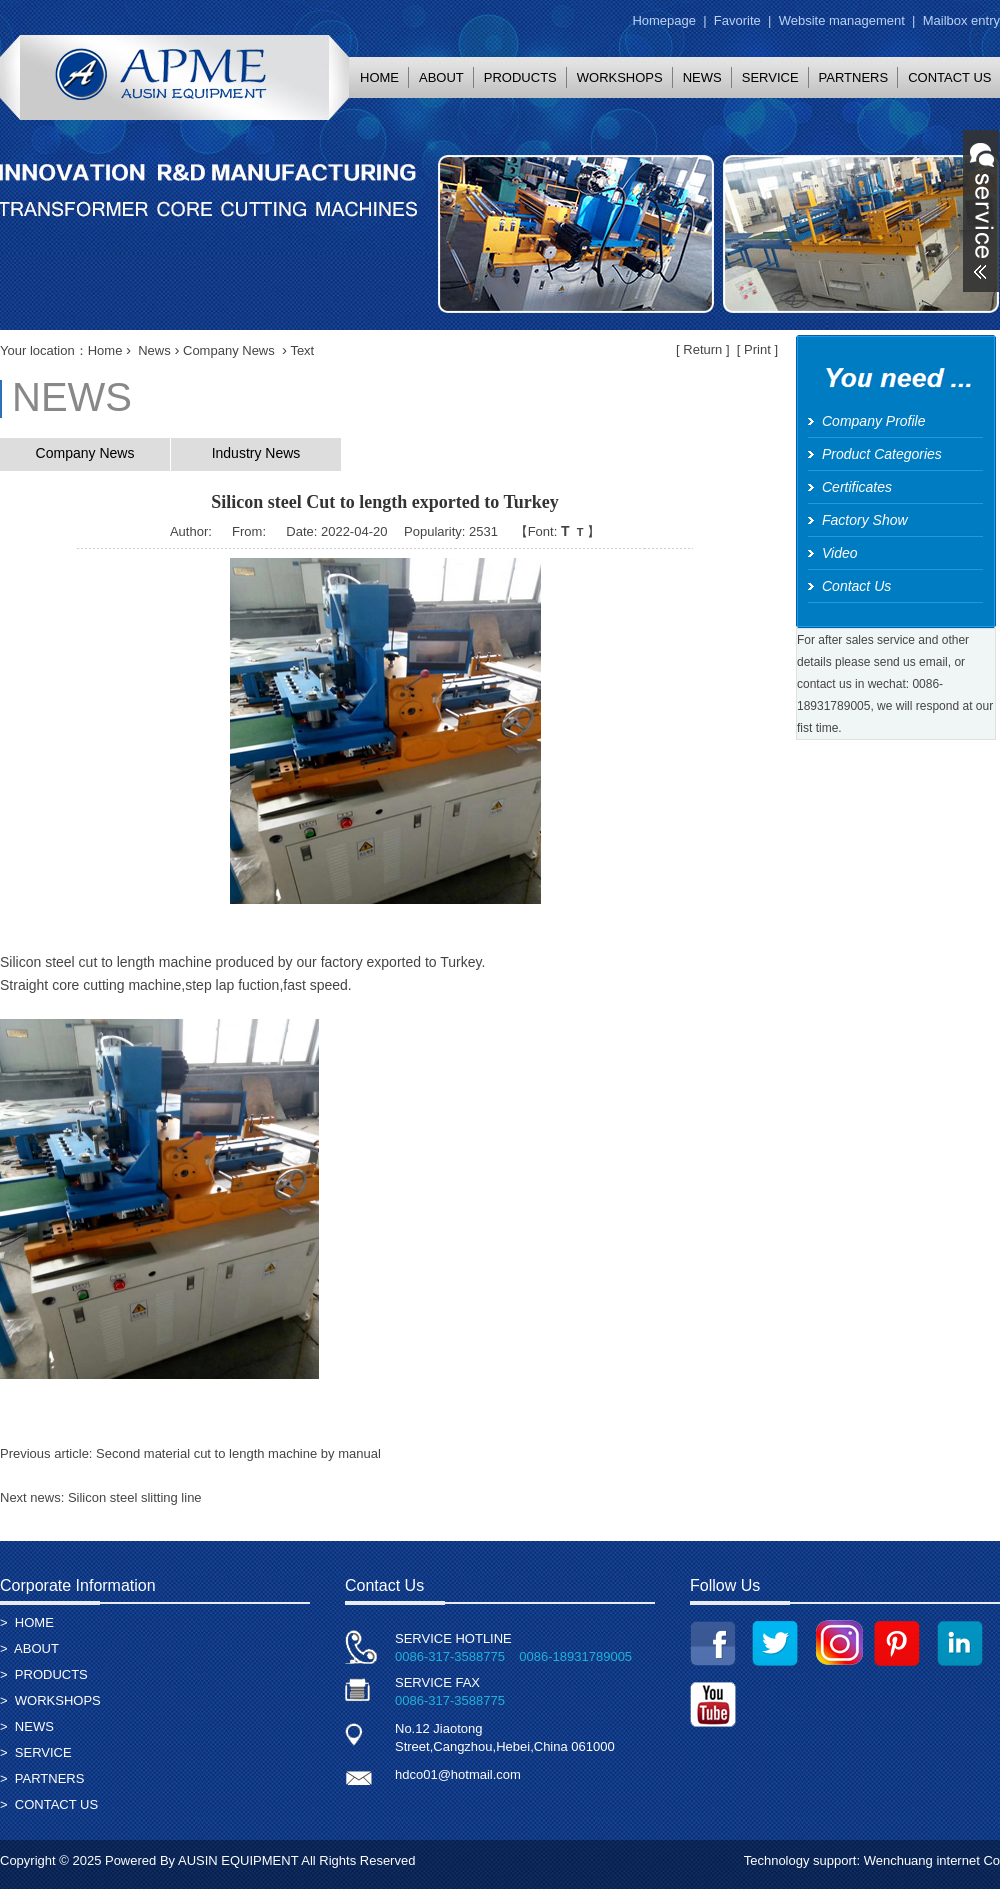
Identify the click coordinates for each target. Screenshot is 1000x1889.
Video (840, 553)
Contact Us (856, 586)
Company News (229, 350)
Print (757, 349)
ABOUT (441, 77)
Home (105, 350)
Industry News (256, 453)
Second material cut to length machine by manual (238, 1453)
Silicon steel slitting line (135, 1497)
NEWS (702, 77)
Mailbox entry (961, 20)
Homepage (664, 20)
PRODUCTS (520, 77)
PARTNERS (854, 77)
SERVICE (770, 77)
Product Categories (882, 454)
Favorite (737, 20)
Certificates (857, 487)
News (154, 350)
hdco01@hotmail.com (458, 1774)
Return (702, 349)
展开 (981, 211)
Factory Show (865, 520)
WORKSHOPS (620, 77)
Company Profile (874, 421)
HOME (379, 77)
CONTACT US (56, 1804)
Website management (842, 20)
